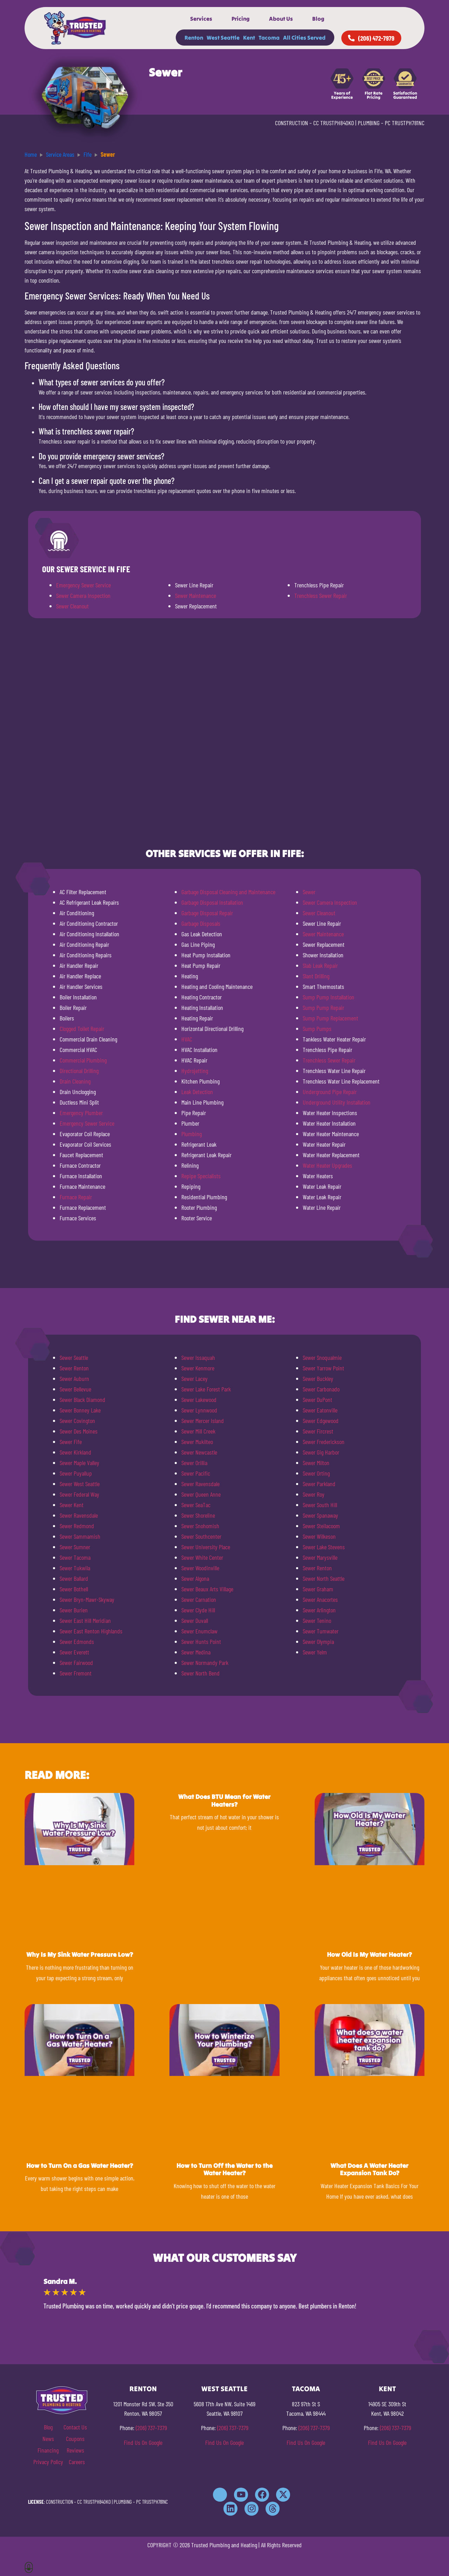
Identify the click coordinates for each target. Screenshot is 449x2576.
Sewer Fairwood (76, 1662)
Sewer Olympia (318, 1641)
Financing (48, 2450)
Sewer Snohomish (200, 1526)
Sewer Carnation (198, 1599)
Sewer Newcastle (199, 1452)
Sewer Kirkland (75, 1452)
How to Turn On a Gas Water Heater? (79, 2166)
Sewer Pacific (195, 1473)
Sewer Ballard (74, 1578)
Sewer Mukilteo (197, 1441)
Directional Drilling (79, 1070)
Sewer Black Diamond (82, 1399)
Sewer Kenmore (197, 1368)
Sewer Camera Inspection (83, 595)
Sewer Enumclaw (199, 1631)
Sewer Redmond (77, 1526)
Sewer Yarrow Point (323, 1368)
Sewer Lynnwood (199, 1410)
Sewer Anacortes (320, 1599)
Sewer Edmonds (77, 1641)
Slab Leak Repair (320, 965)
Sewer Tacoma (75, 1557)
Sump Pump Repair (323, 1007)
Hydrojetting (194, 1070)
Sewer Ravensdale (79, 1515)
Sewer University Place (205, 1547)
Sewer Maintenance (195, 595)
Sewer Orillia (194, 1462)
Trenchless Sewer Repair (320, 595)
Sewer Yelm (315, 1652)
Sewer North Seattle (323, 1578)
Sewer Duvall (194, 1620)
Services (201, 18)
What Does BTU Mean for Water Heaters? (224, 1800)
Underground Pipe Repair (330, 1091)
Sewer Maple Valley (79, 1462)
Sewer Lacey (194, 1378)
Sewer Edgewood (321, 1420)
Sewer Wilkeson (319, 1536)
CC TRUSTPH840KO (333, 123)
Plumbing (191, 1134)
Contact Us (75, 2427)
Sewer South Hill (320, 1505)
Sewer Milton (316, 1462)
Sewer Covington (77, 1420)
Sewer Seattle (74, 1357)
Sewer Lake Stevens (324, 1547)
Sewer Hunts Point (201, 1641)
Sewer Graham (318, 1589)
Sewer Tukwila (75, 1568)
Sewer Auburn (74, 1378)
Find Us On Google (143, 2442)
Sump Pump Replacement (330, 1018)
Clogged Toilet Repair (82, 1028)
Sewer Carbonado (321, 1389)
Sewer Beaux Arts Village (207, 1589)
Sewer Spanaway (320, 1515)
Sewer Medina (195, 1652)
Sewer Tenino (317, 1620)
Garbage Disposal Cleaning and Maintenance (228, 892)
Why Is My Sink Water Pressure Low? (79, 1954)
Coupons (75, 2438)
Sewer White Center (202, 1557)
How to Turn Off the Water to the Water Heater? (224, 2169)
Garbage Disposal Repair (207, 913)
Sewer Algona (195, 1578)
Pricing (241, 18)
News (48, 2438)
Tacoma (269, 37)
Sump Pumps (317, 1028)
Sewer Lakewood (198, 1399)
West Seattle (223, 37)
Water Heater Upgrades (327, 1165)
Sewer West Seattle (80, 1484)
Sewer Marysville (320, 1557)
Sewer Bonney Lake (80, 1410)
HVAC (186, 1039)
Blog (318, 18)
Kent (249, 37)
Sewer (309, 892)
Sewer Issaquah (198, 1357)
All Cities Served (304, 37)
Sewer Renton (74, 1368)
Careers (77, 2462)
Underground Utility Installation (336, 1102)
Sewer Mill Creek (198, 1431)
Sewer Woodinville (200, 1568)
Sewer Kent (71, 1505)
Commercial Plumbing (83, 1060)
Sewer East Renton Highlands (91, 1631)
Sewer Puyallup (76, 1473)
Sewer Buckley (318, 1378)
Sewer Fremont (76, 1673)
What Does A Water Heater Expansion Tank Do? (369, 2169)
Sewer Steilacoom (321, 1526)
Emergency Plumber (81, 1113)
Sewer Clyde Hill (198, 1610)
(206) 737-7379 (151, 2428)
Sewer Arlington (319, 1610)
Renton (194, 37)
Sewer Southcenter (201, 1536)
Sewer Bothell (74, 1589)
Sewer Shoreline (198, 1515)
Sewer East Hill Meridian (85, 1620)
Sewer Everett (74, 1652)
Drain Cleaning (75, 1081)
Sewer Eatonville (320, 1410)
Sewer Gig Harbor (321, 1452)
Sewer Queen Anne (201, 1494)
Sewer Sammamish (80, 1536)
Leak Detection (197, 1091)
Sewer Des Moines (79, 1431)
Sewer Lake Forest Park (206, 1389)
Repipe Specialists (201, 1176)
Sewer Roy (313, 1494)
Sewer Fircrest (318, 1431)
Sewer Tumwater (321, 1631)
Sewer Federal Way (79, 1494)
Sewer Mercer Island (202, 1420)
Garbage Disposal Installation (212, 902)
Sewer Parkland (319, 1484)
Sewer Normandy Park (204, 1662)
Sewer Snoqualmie (322, 1357)
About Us (281, 18)
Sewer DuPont (317, 1399)
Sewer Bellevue (75, 1389)
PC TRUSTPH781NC (404, 123)
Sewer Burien (74, 1610)
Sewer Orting (316, 1473)
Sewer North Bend (200, 1673)
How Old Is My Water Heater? (369, 1954)
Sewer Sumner (75, 1547)
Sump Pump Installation (328, 997)
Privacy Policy (48, 2462)
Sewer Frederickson (323, 1441)
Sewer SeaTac (195, 1505)
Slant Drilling (316, 976)
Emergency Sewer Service (83, 585)
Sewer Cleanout (72, 606)
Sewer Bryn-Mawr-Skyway (87, 1599)
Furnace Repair (76, 1197)
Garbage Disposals (200, 923)
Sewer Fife (71, 1441)
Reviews (75, 2450)
